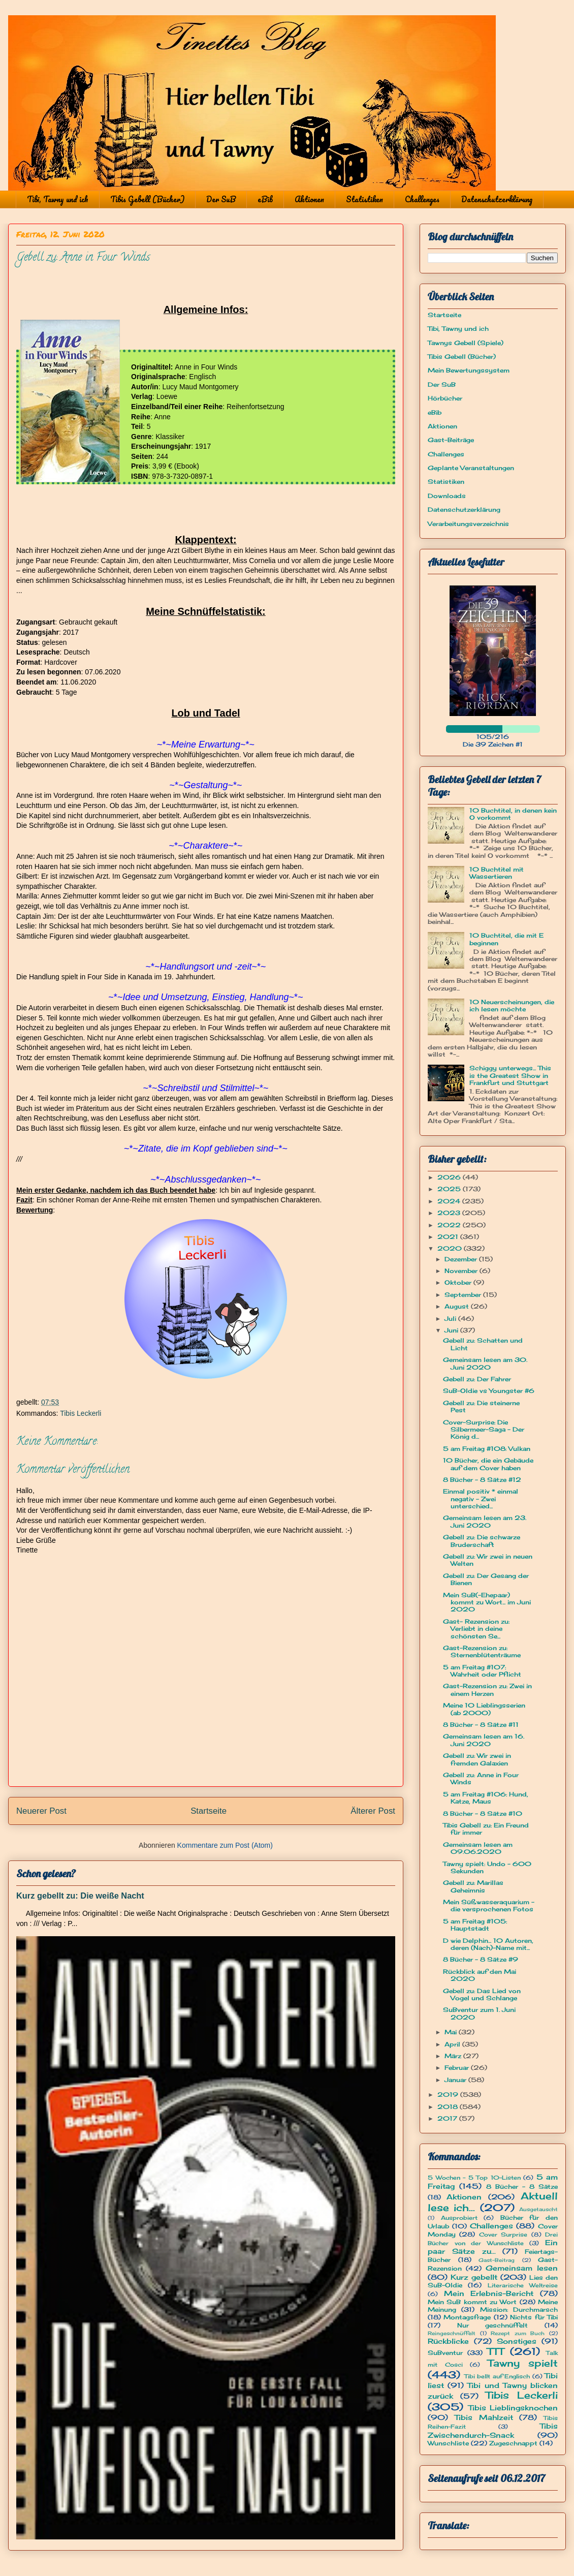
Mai (451, 2032)
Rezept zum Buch (518, 2333)
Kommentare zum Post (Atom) (225, 1845)
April (453, 2044)
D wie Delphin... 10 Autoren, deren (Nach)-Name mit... (488, 1944)
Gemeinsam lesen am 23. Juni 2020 (484, 1521)
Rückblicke (448, 2341)
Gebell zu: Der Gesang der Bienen (486, 1579)
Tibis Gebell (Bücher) (147, 199)
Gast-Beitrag (497, 2260)
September (463, 1294)
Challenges (422, 199)
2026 (450, 1177)
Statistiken (364, 199)
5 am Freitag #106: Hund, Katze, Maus (485, 1797)
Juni (452, 1330)
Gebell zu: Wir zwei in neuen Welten (487, 1560)
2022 (450, 1225)
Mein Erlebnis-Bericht (489, 2293)
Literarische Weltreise (523, 2285)
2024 (449, 1201)
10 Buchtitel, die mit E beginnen (506, 939)
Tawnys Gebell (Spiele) (465, 343)
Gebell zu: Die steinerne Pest (481, 1406)
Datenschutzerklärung (496, 199)
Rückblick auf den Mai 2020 (479, 1975)
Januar (456, 2080)
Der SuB (221, 199)
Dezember (461, 1259)
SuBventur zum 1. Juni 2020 (479, 2013)
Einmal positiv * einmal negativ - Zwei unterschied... (480, 1498)
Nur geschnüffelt (492, 2325)
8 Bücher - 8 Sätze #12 (482, 1479)
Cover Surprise (503, 2234)
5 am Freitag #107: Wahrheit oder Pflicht (482, 1670)
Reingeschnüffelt (451, 2333)
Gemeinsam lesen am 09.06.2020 (478, 1848)
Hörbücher (445, 398)
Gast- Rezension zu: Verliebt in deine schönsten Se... (476, 1629)
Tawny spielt (523, 2363)
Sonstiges (516, 2341)
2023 (449, 1213)
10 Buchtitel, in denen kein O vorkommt (513, 813)
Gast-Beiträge (451, 440)
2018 (448, 2107)
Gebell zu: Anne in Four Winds (481, 1778)
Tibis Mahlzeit (484, 2417)
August (457, 1306)
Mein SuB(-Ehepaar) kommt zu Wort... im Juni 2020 (487, 1602)
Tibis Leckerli (80, 1413)
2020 (450, 1248)
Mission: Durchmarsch (519, 2309)
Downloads (447, 496)
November (462, 1271)
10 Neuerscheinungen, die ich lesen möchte (511, 1005)
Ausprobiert (459, 2217)
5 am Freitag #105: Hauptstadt (475, 1924)
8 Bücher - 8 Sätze (522, 2186)
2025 (450, 1189)
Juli (451, 1318)
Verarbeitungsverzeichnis (468, 523)
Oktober (458, 1282)
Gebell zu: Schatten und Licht (483, 1344)
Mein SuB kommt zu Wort (472, 2302)
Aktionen (309, 199)
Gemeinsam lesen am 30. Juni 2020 (485, 1363)
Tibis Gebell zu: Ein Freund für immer (486, 1828)
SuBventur (445, 2352)
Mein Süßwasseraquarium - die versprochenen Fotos (488, 1905)
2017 (448, 2118)
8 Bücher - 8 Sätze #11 (481, 1724)
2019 (448, 2094)
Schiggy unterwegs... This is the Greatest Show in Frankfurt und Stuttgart (510, 1075)
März (453, 2056)
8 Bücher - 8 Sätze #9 (480, 1959)
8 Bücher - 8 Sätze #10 (482, 1813)
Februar (457, 2067)
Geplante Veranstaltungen (471, 468)
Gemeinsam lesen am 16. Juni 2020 (483, 1739)
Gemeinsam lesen (522, 2267)
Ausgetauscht (538, 2209)
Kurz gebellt (474, 2277)
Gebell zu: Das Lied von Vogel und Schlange (482, 1994)
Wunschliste (448, 2443)
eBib (265, 199)
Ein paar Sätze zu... (493, 2246)
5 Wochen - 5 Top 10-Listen (474, 2177)
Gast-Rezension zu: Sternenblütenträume (482, 1651)
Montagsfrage (467, 2317)
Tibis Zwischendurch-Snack (493, 2430)
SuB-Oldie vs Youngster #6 (488, 1390)
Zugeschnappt (513, 2443)
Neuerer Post (41, 1811)
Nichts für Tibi (534, 2317)
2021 (448, 1236)
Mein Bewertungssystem (468, 370)
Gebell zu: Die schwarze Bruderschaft (481, 1540)
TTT (495, 2351)
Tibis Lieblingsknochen (513, 2407)
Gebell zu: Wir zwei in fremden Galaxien (477, 1759)
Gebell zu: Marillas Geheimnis (473, 1886)
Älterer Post (372, 1811)
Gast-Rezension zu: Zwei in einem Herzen (487, 1689)
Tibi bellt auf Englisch (497, 2376)
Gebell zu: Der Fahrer (477, 1379)
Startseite (208, 1811)
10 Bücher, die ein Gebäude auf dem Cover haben (488, 1463)
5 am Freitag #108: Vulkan (486, 1448)
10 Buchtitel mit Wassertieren (496, 872)
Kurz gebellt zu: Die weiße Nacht (80, 1895)
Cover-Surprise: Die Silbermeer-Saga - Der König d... (483, 1429)
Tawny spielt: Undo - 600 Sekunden (487, 1867)
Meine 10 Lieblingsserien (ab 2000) (484, 1708)
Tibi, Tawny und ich (57, 199)
